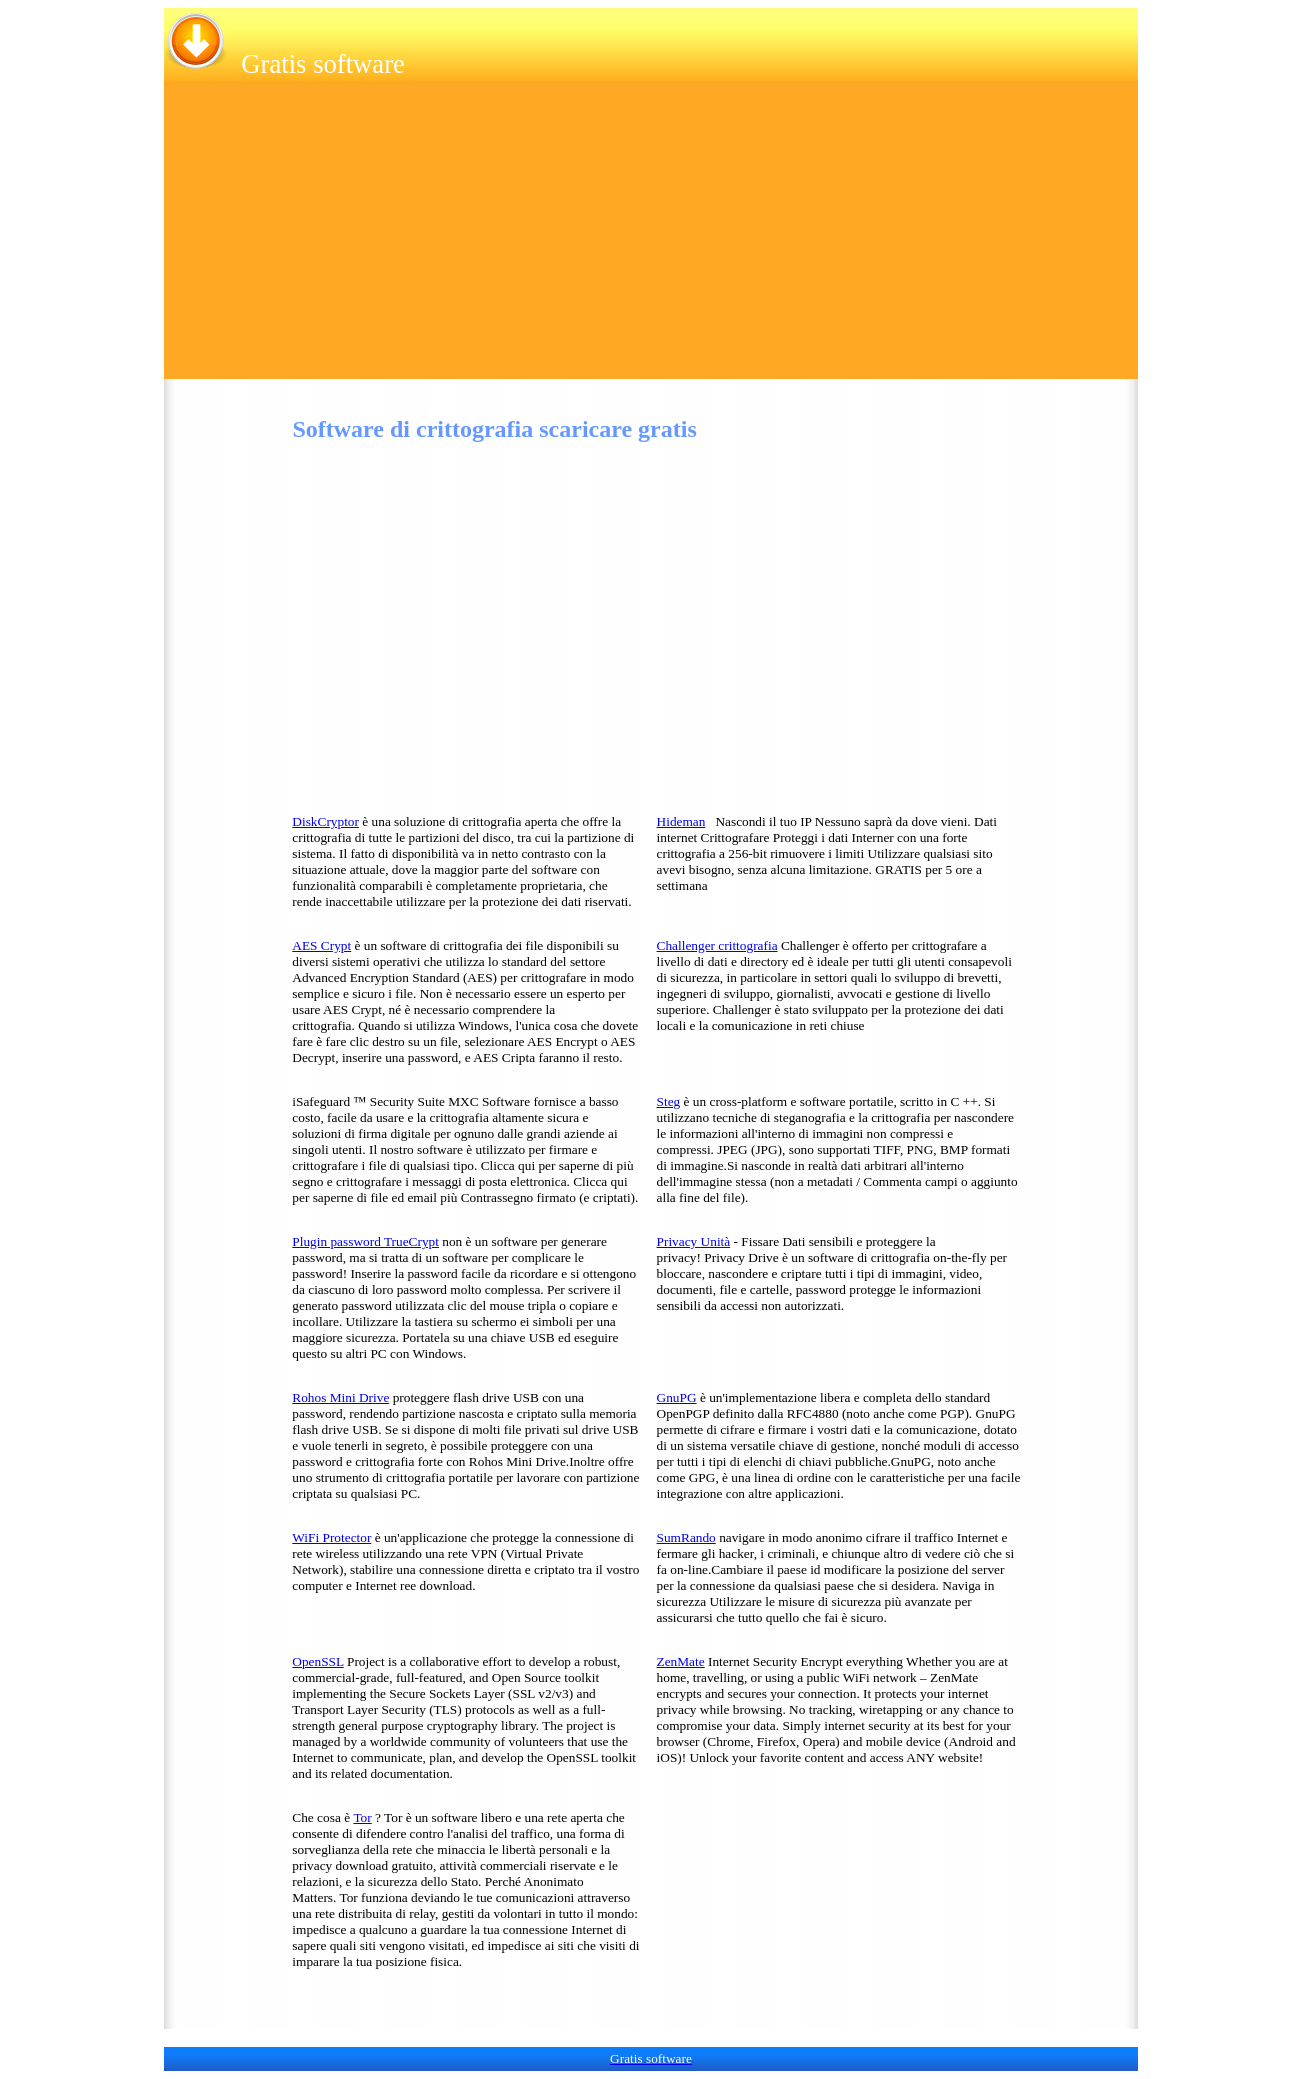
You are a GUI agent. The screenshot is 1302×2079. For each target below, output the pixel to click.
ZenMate (681, 1661)
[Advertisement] (651, 239)
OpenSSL (317, 1661)
